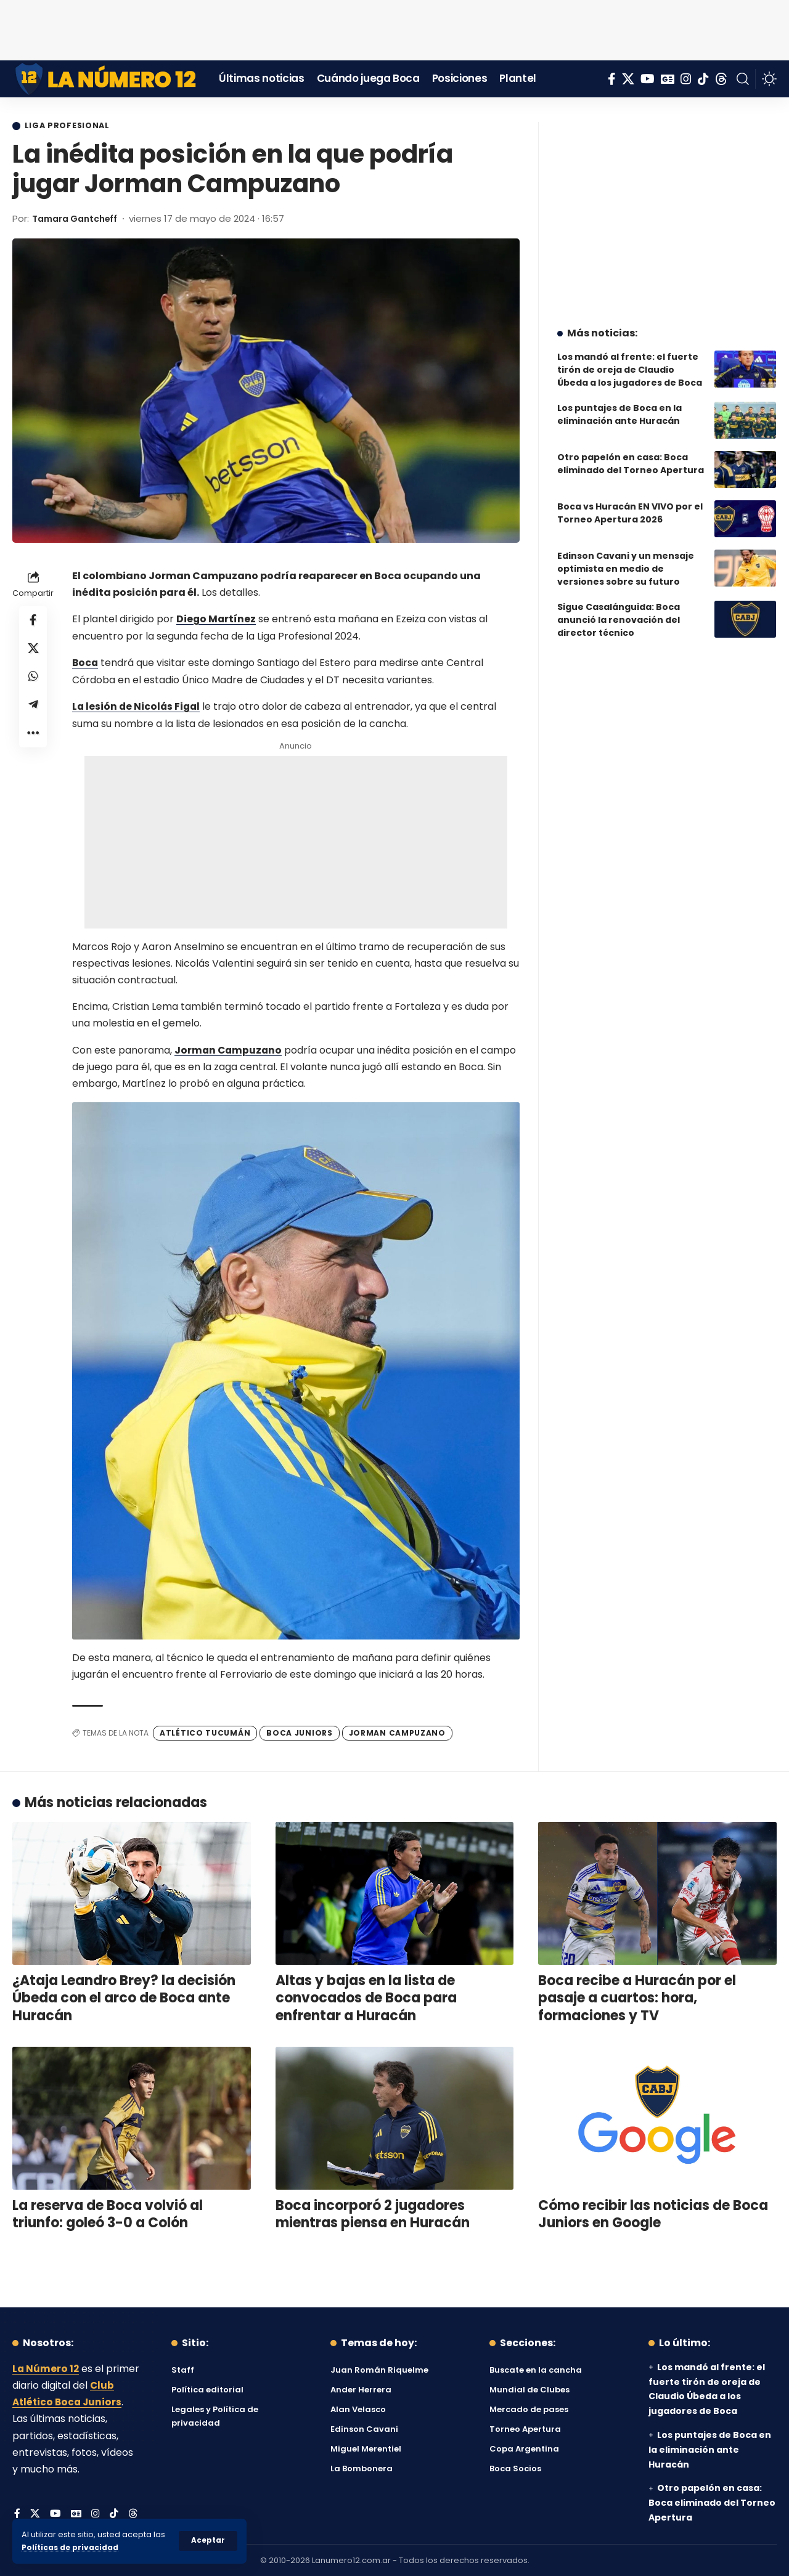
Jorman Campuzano (229, 1050)
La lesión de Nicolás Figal (137, 706)
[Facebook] (612, 78)
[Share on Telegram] (33, 710)
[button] (208, 2541)
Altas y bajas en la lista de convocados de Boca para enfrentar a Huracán (366, 1997)
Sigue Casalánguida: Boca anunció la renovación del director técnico (618, 610)
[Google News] (667, 78)
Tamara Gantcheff (79, 219)
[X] (628, 78)
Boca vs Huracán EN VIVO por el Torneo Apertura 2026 (630, 503)
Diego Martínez (216, 620)
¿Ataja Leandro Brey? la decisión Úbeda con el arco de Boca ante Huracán (123, 1997)
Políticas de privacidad (71, 2547)
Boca (85, 663)
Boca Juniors (299, 1732)
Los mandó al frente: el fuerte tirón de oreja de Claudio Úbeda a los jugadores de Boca (629, 360)
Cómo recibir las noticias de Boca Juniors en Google (653, 2213)
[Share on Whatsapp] (33, 681)
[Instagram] (686, 78)
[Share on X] (33, 651)
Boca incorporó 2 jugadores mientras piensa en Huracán (373, 2213)
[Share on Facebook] (33, 621)
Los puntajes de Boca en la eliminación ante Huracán (619, 405)
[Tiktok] (703, 78)
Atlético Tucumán (205, 1732)
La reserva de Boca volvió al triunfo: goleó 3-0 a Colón (107, 2213)
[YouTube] (647, 78)
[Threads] (721, 78)
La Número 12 (46, 2368)
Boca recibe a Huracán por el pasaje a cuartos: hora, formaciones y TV (637, 1997)
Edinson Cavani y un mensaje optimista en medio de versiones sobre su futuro (625, 559)
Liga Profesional (70, 126)
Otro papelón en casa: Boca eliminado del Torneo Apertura (630, 454)
